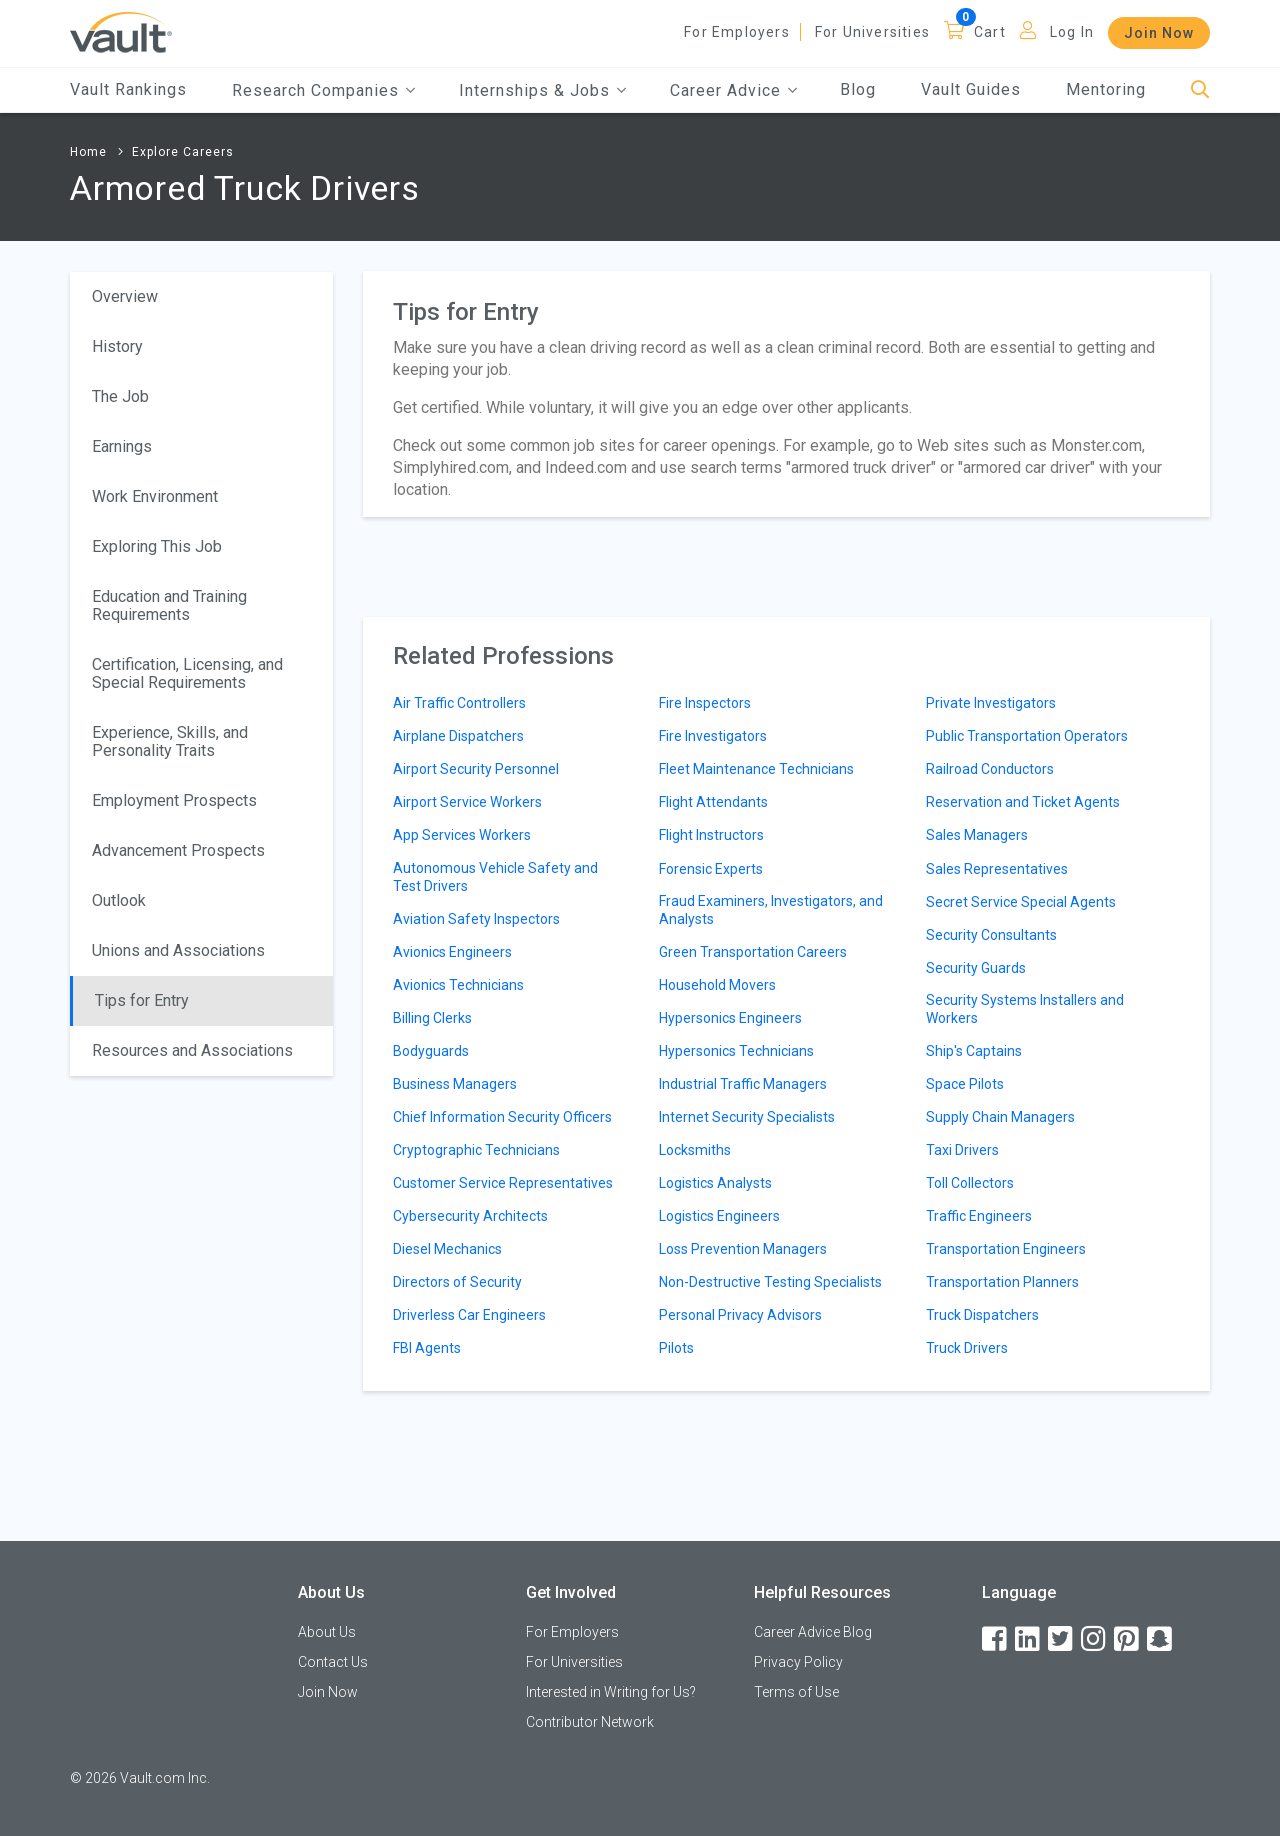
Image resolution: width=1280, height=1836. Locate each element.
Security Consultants (991, 935)
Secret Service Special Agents (1021, 902)
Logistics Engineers (719, 1216)
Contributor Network (590, 1722)
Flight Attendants (713, 802)
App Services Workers (462, 835)
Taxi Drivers (962, 1150)
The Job (120, 396)
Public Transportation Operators (1027, 736)
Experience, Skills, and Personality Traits (170, 741)
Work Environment (155, 496)
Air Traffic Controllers (459, 703)
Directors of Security (457, 1282)
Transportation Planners (1002, 1282)
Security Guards (976, 968)
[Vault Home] (121, 31)
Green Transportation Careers (753, 952)
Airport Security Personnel (476, 769)
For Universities (872, 32)
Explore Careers (183, 152)
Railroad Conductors (990, 769)
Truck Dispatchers (982, 1315)
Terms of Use (796, 1692)
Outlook (119, 900)
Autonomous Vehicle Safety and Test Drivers (495, 877)
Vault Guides (971, 89)
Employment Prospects (174, 800)
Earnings (122, 446)
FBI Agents (427, 1348)
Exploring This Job (157, 546)
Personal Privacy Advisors (740, 1315)
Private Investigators (991, 703)
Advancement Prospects (178, 850)
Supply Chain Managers (1000, 1117)
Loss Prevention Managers (743, 1249)
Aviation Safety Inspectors (476, 919)
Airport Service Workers (467, 802)
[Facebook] (996, 1639)
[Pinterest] (1128, 1639)
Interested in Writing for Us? (611, 1692)
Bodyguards (431, 1051)
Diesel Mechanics (447, 1249)
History (117, 346)
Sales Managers (977, 835)
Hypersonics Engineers (730, 1018)
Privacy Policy (798, 1662)
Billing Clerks (432, 1018)
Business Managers (455, 1084)
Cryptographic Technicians (476, 1150)
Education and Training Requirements (169, 605)
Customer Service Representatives (503, 1183)
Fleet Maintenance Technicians (756, 769)
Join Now (1159, 33)
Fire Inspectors (705, 703)
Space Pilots (965, 1084)
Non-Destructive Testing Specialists (770, 1282)
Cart (990, 32)
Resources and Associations (192, 1050)
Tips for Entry (142, 1000)
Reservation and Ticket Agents (1023, 802)
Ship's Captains (974, 1051)
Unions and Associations (178, 950)
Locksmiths (695, 1150)
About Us (327, 1632)
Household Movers (717, 985)
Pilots (676, 1348)
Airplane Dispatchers (458, 736)
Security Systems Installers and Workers (1025, 1009)
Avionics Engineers (452, 952)
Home (88, 152)
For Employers (737, 32)
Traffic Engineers (979, 1216)
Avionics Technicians (458, 985)
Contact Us (333, 1662)
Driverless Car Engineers (469, 1315)
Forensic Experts (711, 869)
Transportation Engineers (1006, 1249)
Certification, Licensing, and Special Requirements (187, 673)
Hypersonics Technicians (736, 1051)
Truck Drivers (967, 1348)
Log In (1072, 32)
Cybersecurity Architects (470, 1216)
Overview (125, 296)
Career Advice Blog (813, 1632)
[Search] (1200, 90)
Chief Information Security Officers (502, 1117)
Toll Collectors (970, 1183)
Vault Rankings (128, 89)
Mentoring (1106, 89)
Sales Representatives (997, 869)
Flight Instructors (711, 835)
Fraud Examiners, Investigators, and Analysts (771, 910)
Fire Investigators (713, 736)
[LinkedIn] (1029, 1639)
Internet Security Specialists (747, 1117)
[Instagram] (1095, 1639)
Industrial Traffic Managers (743, 1084)
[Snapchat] (1161, 1639)
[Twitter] (1062, 1639)
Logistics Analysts (715, 1183)
